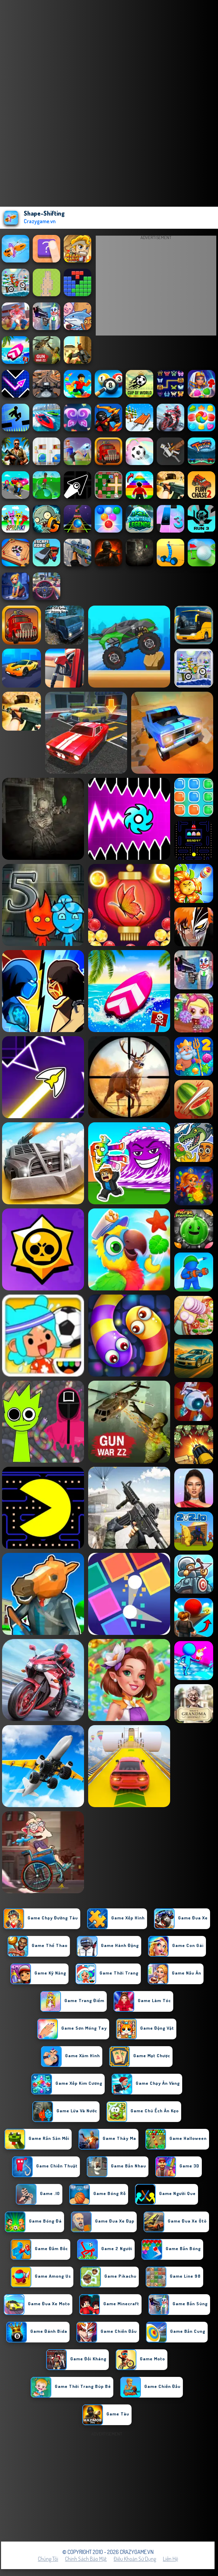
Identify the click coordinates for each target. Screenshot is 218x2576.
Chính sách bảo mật (86, 2558)
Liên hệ (170, 2558)
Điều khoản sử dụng (135, 2558)
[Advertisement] (156, 287)
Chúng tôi (48, 2558)
